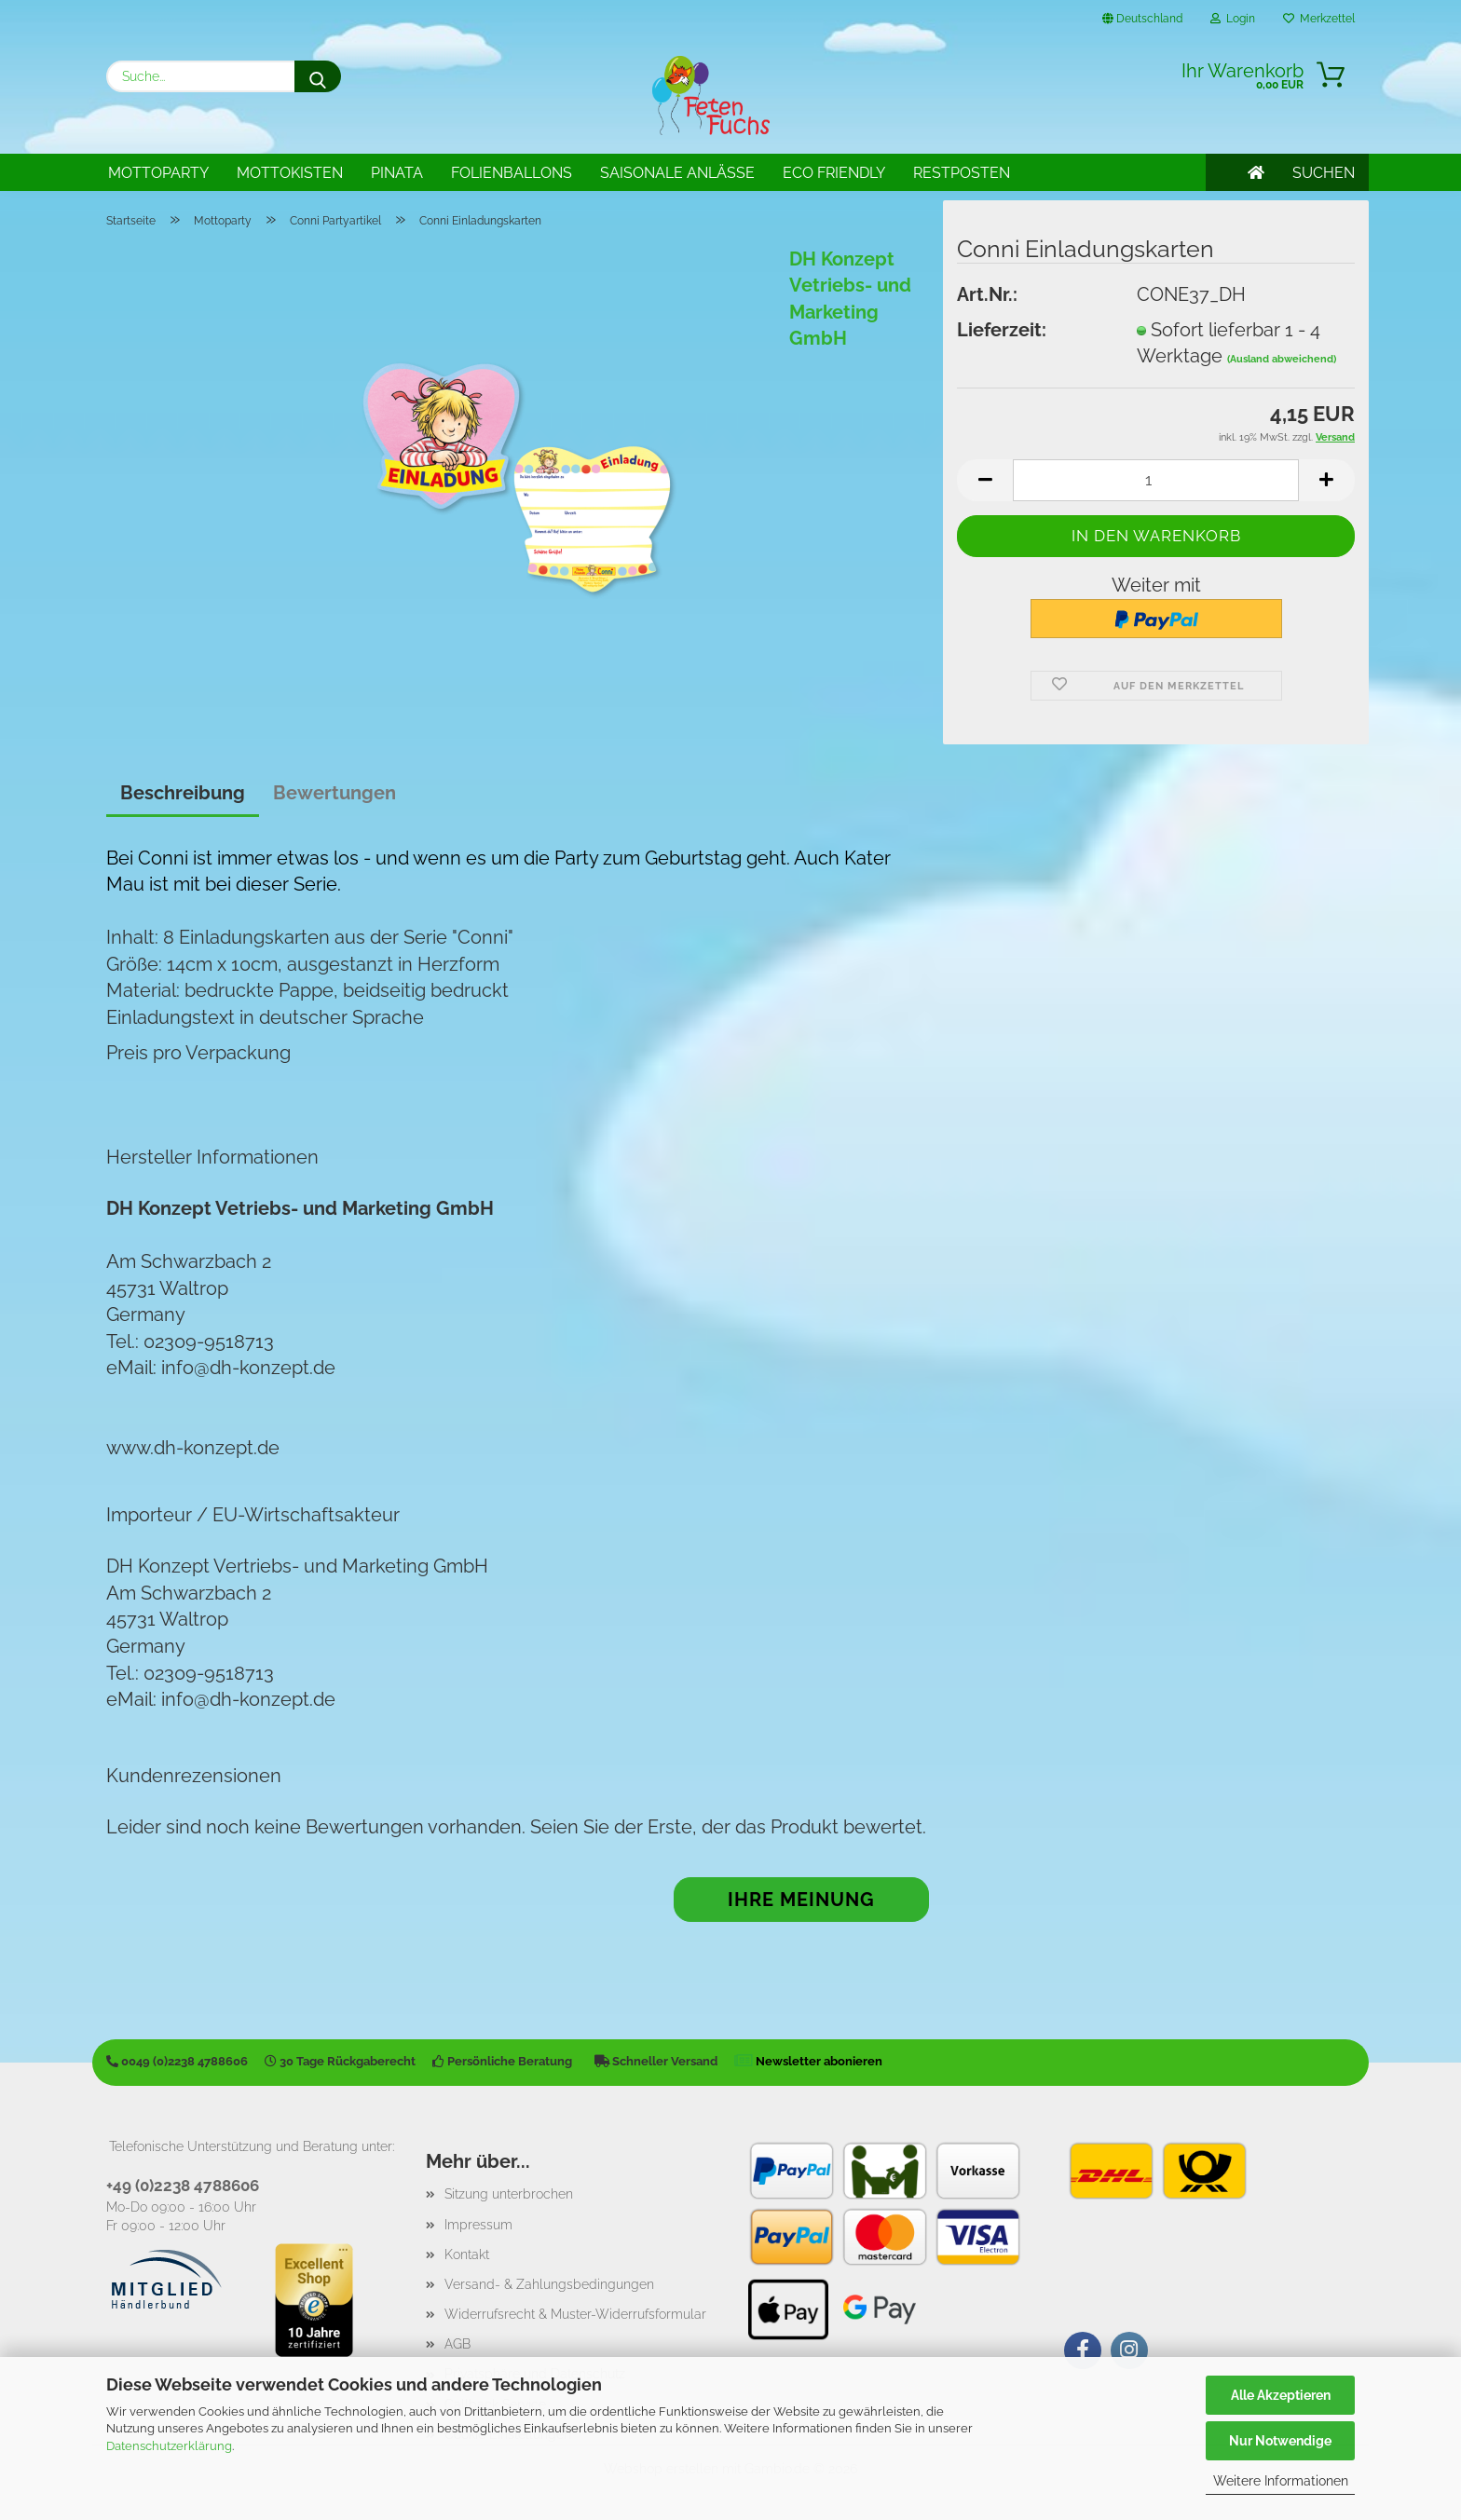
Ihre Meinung (801, 1899)
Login (1232, 18)
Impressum (478, 2224)
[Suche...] (317, 76)
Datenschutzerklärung (169, 2446)
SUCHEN (1323, 173)
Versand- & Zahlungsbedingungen (549, 2284)
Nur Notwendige (1280, 2440)
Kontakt (466, 2254)
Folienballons (511, 173)
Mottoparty (158, 173)
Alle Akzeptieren (1281, 2395)
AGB (457, 2343)
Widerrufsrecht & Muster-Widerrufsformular (575, 2314)
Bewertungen (334, 793)
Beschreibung (182, 793)
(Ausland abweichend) (1281, 359)
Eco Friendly (834, 173)
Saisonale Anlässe (677, 173)
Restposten (961, 173)
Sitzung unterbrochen (508, 2193)
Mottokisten (290, 173)
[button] (985, 480)
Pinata (397, 173)
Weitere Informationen (1280, 2480)
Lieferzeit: (1001, 330)
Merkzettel (1319, 18)
